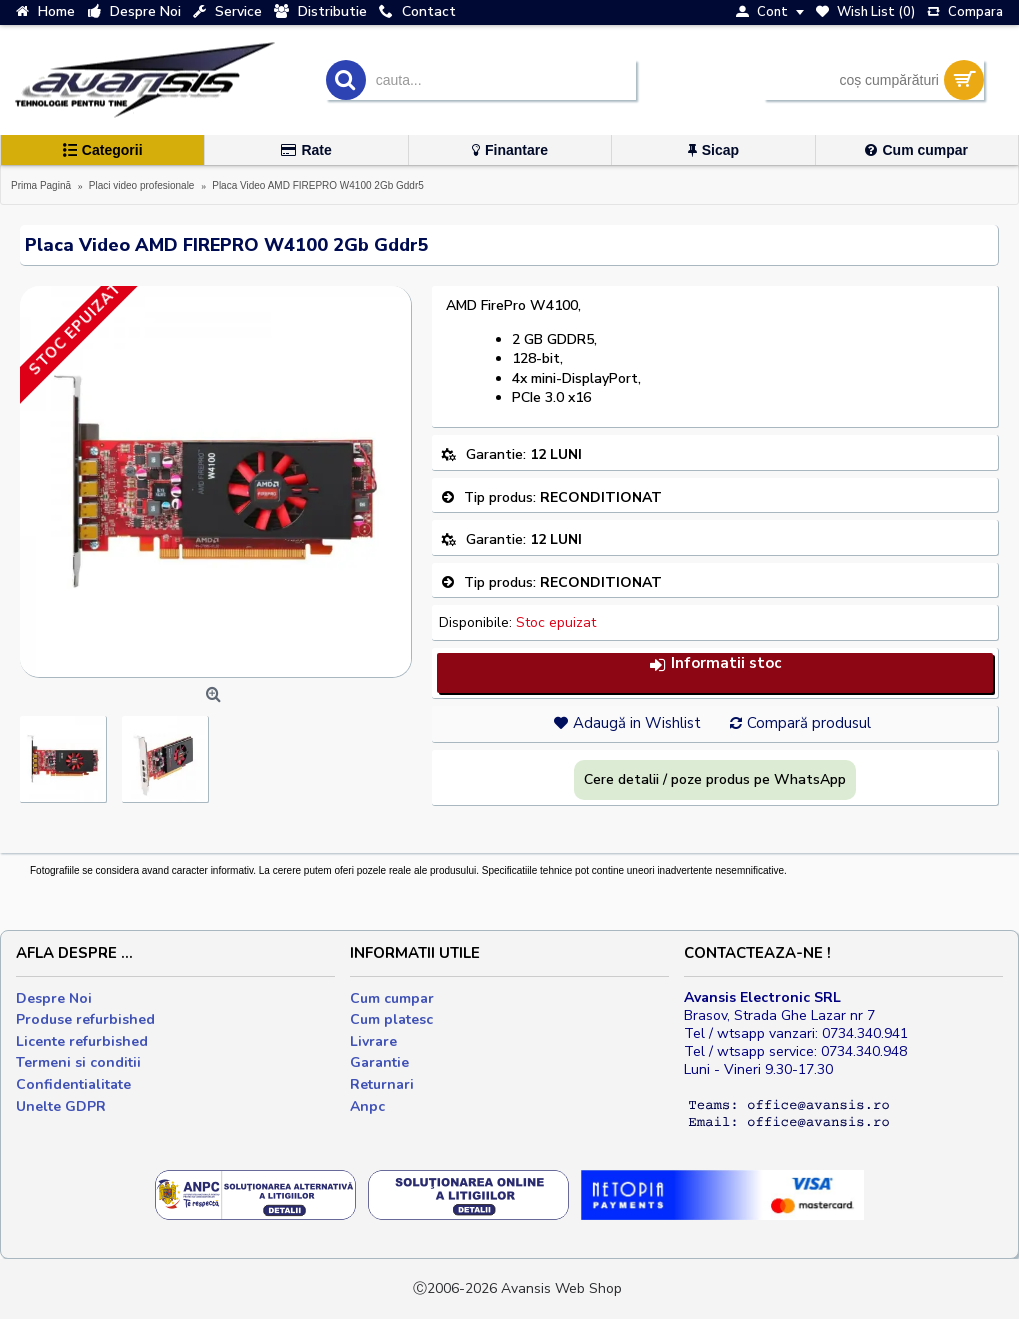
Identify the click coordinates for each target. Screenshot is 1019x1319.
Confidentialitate (73, 1084)
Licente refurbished (82, 1041)
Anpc (367, 1106)
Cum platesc (391, 1019)
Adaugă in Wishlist (637, 723)
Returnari (382, 1084)
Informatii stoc (715, 663)
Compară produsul (809, 723)
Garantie (379, 1062)
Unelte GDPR (61, 1106)
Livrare (373, 1041)
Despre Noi (54, 998)
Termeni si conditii (78, 1062)
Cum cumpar (392, 998)
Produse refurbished (85, 1019)
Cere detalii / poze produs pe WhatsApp (715, 779)
